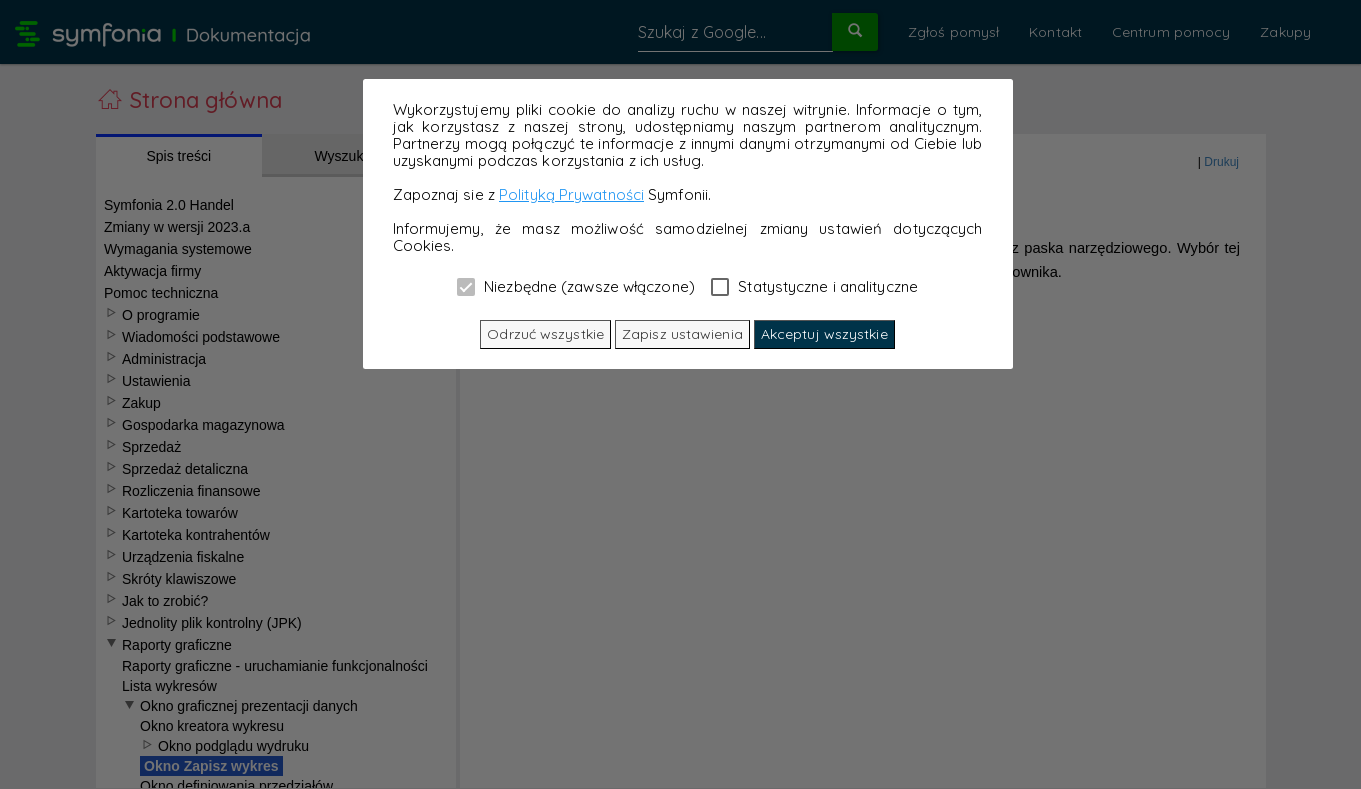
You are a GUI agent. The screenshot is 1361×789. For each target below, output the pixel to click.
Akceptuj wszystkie (824, 334)
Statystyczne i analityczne (814, 286)
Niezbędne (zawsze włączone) (576, 286)
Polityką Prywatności (571, 194)
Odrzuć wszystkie (545, 334)
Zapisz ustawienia (682, 334)
